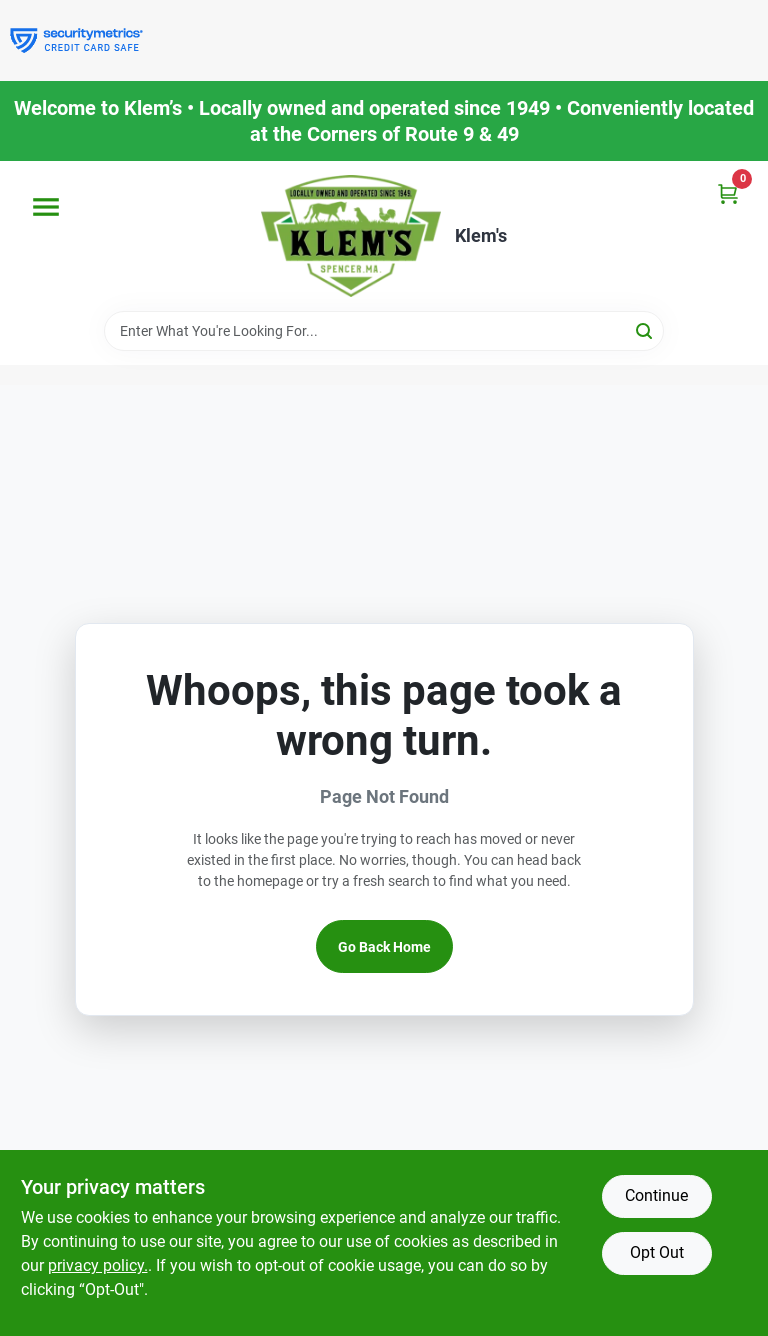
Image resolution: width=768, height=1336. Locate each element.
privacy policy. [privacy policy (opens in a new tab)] (98, 1265)
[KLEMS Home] (351, 236)
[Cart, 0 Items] (728, 193)
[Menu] (46, 207)
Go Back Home (384, 947)
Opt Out (657, 1252)
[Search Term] (384, 331)
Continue (656, 1195)
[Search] (645, 329)
